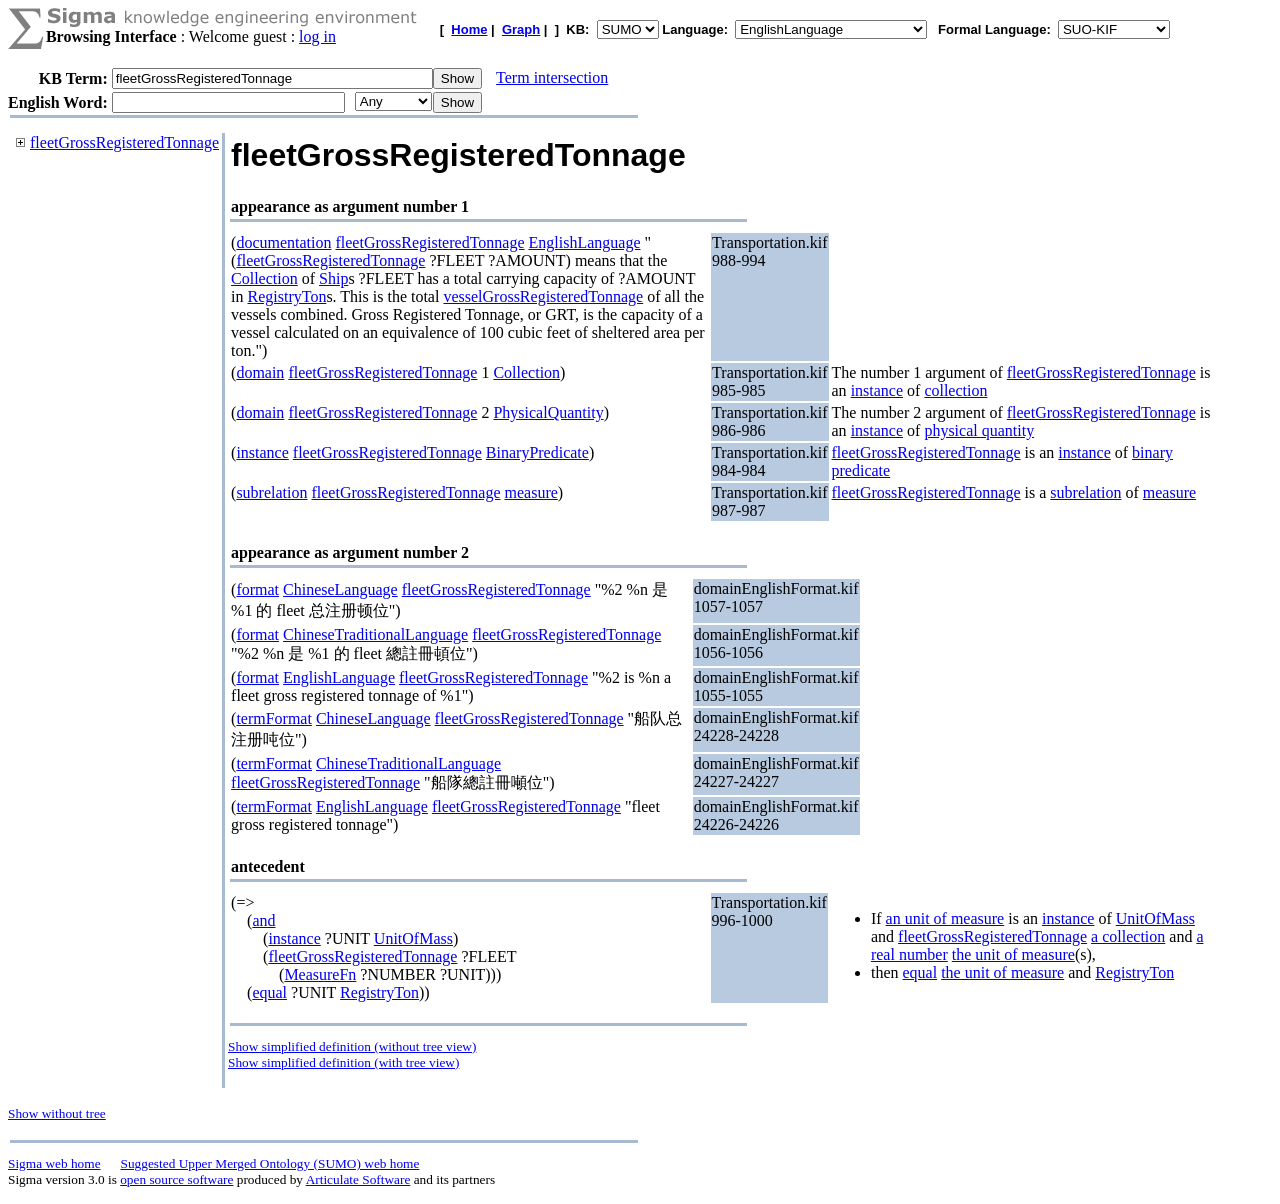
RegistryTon (287, 296)
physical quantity (979, 430)
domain (260, 372)
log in (317, 36)
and (263, 920)
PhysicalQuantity (548, 412)
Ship (333, 278)
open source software (176, 1179)
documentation (283, 242)
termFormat (274, 718)
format (257, 589)
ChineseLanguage (340, 589)
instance (877, 390)
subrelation (271, 492)
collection (955, 390)
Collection (264, 278)
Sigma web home (54, 1163)
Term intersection (552, 77)
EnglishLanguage (585, 242)
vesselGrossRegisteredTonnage (543, 296)
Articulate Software (358, 1179)
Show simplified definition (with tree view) (343, 1062)
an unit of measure (945, 918)
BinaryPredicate (537, 452)
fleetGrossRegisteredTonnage (124, 142)
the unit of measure (1013, 954)
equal (269, 992)
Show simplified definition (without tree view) (352, 1046)
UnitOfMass (413, 938)
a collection (1128, 936)
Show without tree (57, 1113)
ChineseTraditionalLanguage (375, 634)
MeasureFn (320, 974)
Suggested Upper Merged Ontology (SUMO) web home (270, 1163)
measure (531, 492)
